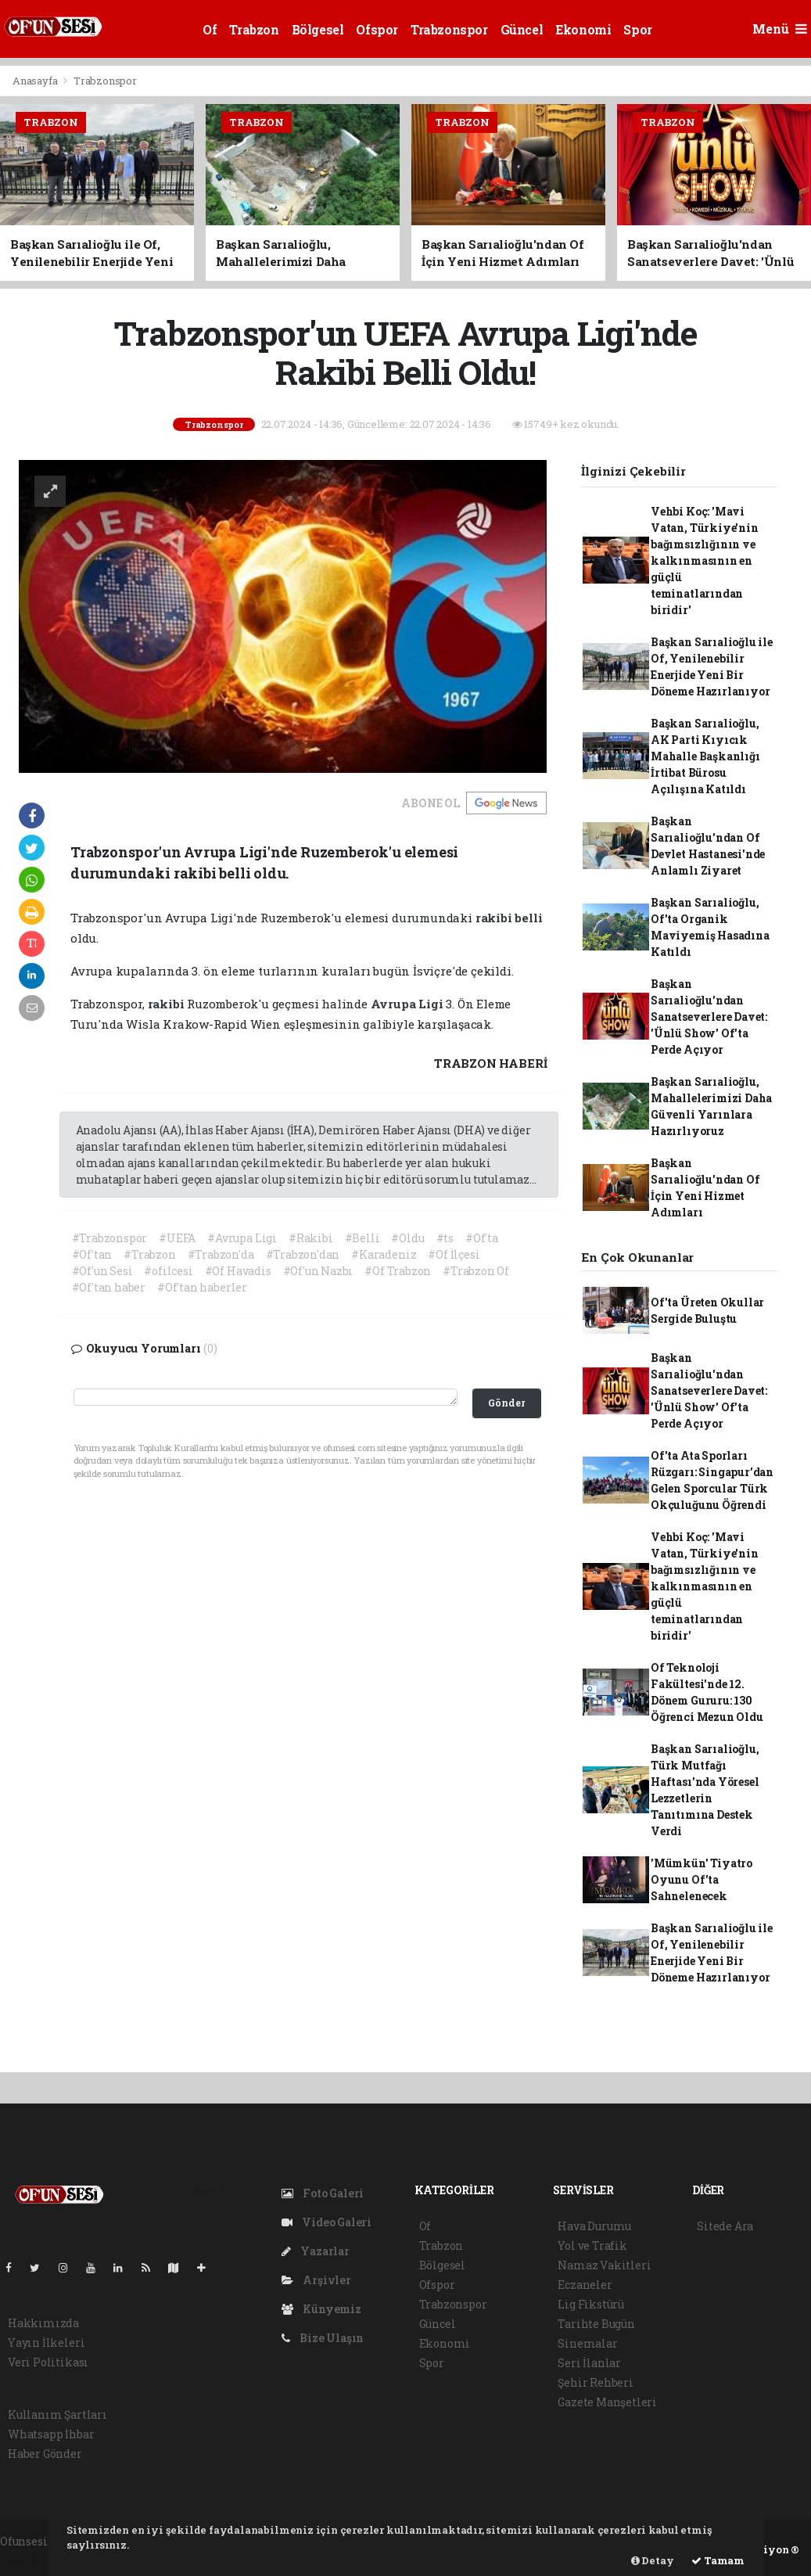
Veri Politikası (48, 2362)
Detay (652, 2560)
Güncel (522, 29)
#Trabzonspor (110, 1238)
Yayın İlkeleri (46, 2342)
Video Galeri (326, 2222)
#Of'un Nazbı (318, 1270)
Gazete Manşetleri (607, 2402)
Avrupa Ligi (409, 1003)
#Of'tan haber (109, 1287)
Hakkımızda (43, 2323)
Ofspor (377, 29)
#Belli (362, 1238)
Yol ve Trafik (592, 2245)
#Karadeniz (383, 1254)
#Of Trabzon (397, 1270)
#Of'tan (92, 1254)
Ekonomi (583, 29)
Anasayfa (36, 81)
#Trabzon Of (476, 1270)
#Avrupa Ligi (242, 1238)
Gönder (506, 1402)
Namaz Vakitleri (604, 2265)
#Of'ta (481, 1238)
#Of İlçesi (453, 1254)
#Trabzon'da (221, 1254)
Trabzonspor (449, 29)
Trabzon (253, 29)
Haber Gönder (45, 2453)
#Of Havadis (238, 1270)
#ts (445, 1238)
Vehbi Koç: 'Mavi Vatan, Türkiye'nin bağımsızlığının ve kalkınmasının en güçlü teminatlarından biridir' (705, 560)
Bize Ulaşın (323, 2337)
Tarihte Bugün (596, 2323)
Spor (637, 29)
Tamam (718, 2560)
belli (528, 917)
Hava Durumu (594, 2226)
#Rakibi (311, 1238)
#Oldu (407, 1238)
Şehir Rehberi (595, 2382)
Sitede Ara (725, 2226)
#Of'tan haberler (202, 1287)
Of (210, 29)
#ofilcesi (168, 1270)
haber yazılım (39, 2557)
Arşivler (316, 2279)
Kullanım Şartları (57, 2414)
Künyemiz (321, 2308)
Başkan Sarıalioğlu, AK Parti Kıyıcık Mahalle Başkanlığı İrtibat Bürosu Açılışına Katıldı (705, 756)
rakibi (495, 917)
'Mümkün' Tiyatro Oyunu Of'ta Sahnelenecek (701, 1879)
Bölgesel (318, 29)
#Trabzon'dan (303, 1254)
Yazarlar (316, 2251)
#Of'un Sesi (102, 1270)
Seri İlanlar (589, 2362)
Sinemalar (587, 2343)
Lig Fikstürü (591, 2304)
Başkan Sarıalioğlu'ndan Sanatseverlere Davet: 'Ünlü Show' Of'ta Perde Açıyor (709, 1016)
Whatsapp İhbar (51, 2434)
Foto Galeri (323, 2193)
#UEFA (177, 1238)
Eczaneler (585, 2284)
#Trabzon (149, 1254)
